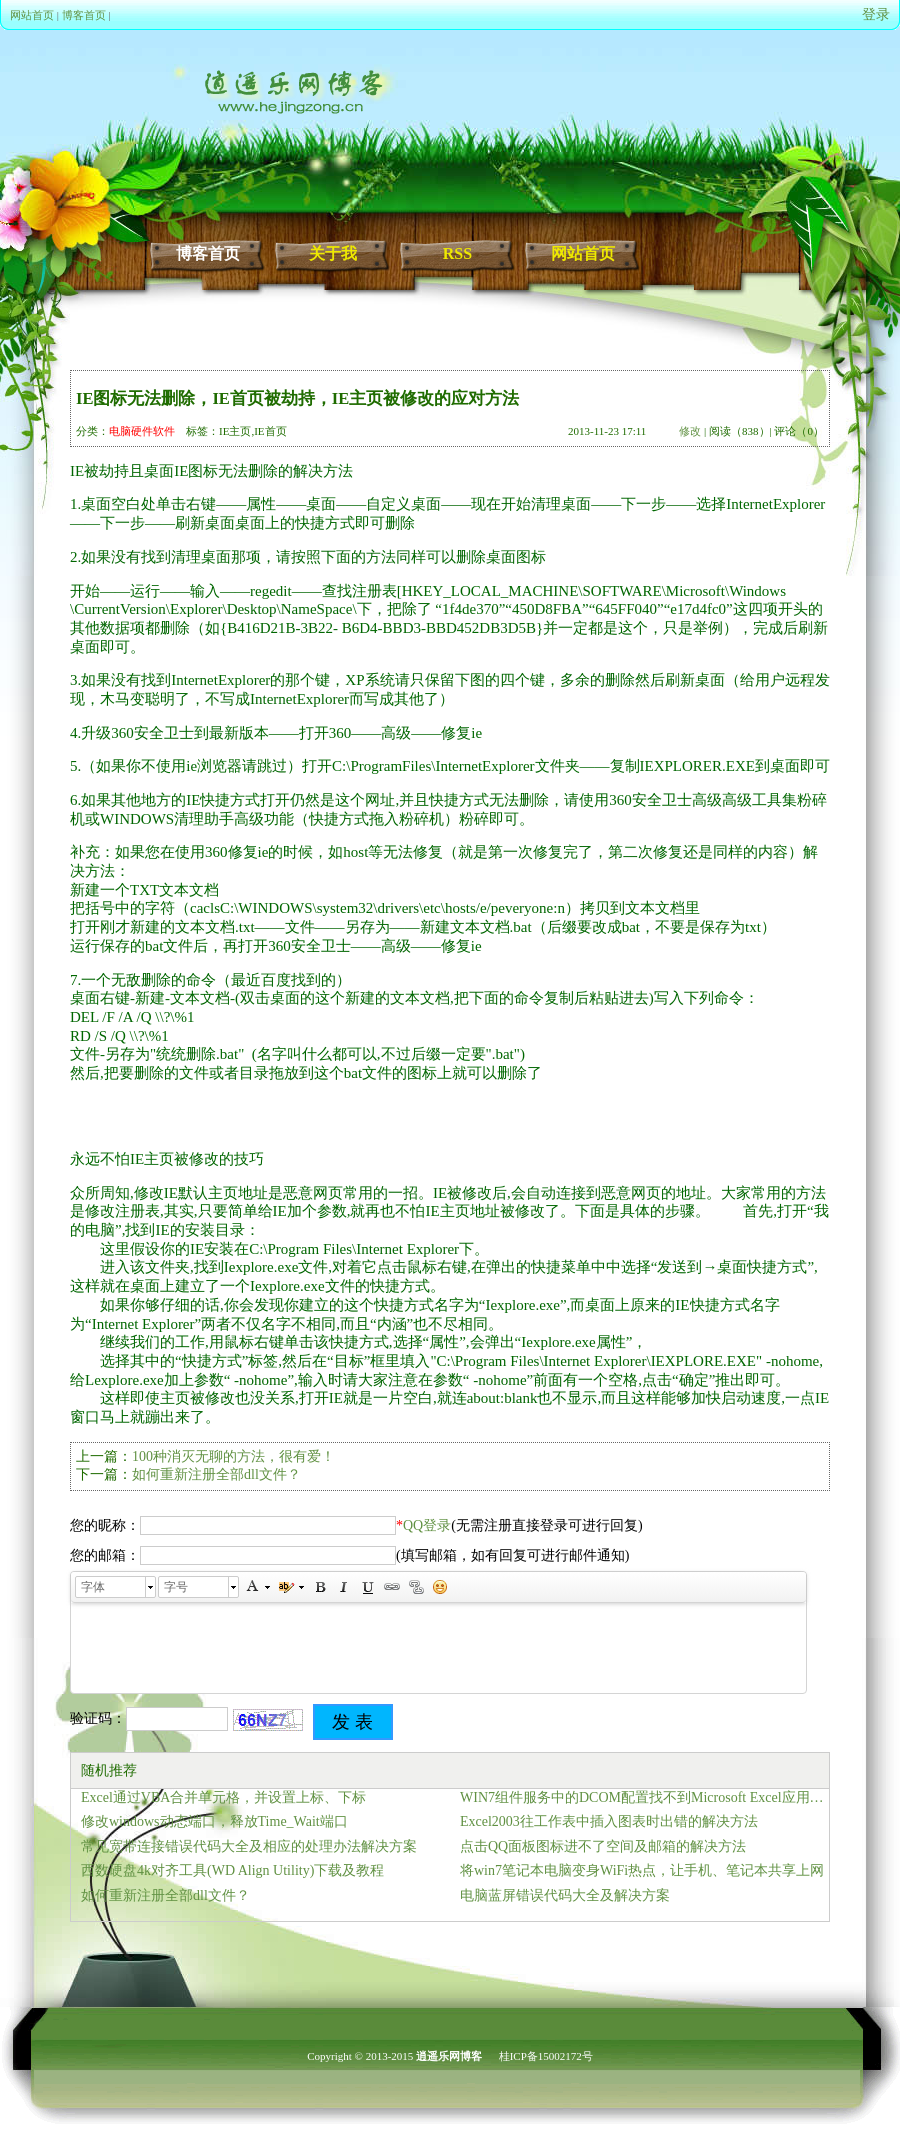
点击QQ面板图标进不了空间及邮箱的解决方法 (603, 1846)
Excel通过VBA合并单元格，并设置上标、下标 (223, 1797)
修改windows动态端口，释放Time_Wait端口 (214, 1821)
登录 (876, 14)
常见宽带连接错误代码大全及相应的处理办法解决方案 (249, 1846)
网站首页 (32, 15)
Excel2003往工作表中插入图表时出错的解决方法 (609, 1821)
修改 (690, 431)
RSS (457, 253)
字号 (176, 1587)
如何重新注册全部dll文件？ (216, 1474)
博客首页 (84, 15)
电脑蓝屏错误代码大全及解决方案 (565, 1895)
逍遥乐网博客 (449, 2056)
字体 (93, 1587)
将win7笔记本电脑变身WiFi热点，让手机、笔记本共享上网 (642, 1870)
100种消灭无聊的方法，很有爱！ (233, 1456)
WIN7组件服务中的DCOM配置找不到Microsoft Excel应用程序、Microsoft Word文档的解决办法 (644, 1797)
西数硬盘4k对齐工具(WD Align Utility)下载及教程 (232, 1870)
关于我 (333, 253)
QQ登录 (427, 1525)
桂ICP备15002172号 (546, 2056)
